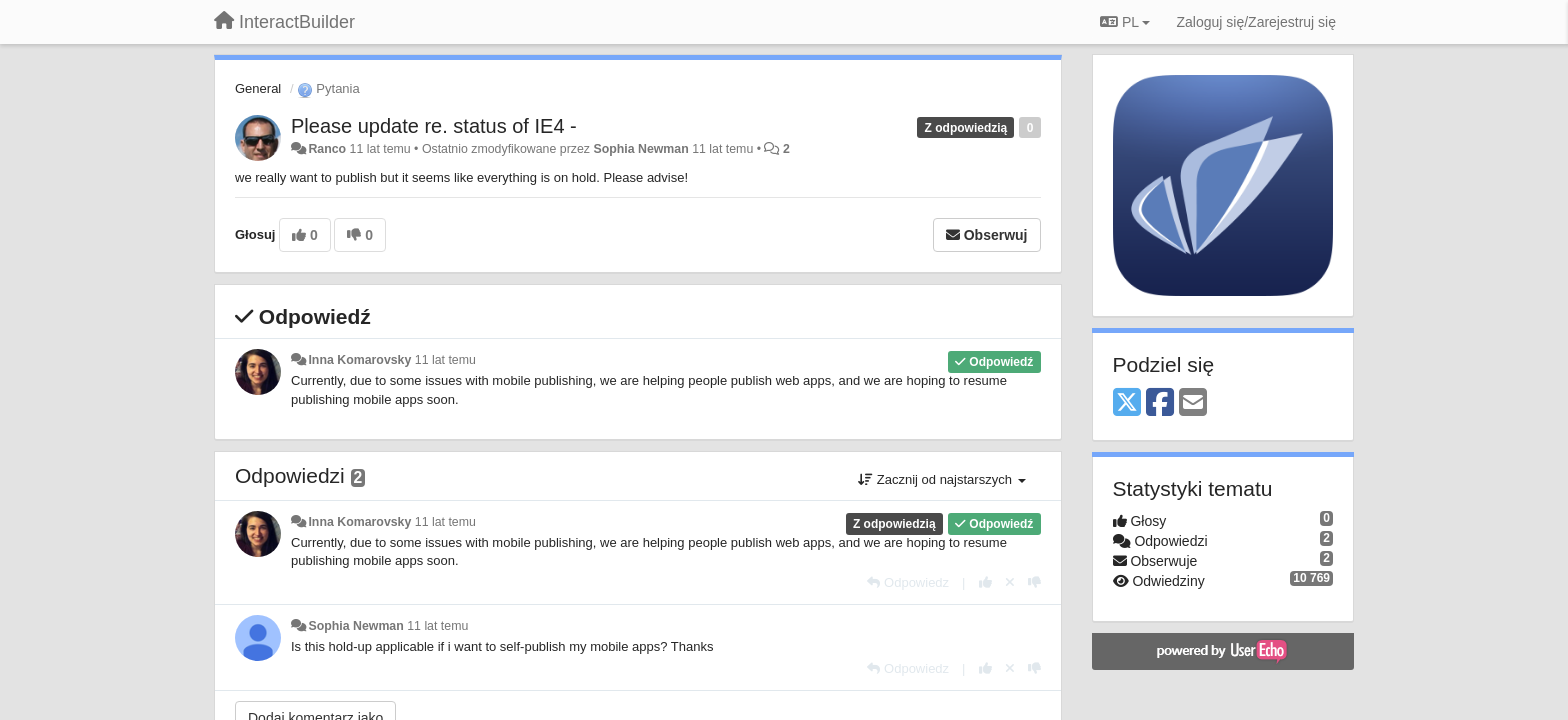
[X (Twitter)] (1127, 403)
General (258, 88)
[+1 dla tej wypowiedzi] (985, 582)
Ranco (327, 149)
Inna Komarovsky (359, 360)
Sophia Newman (640, 149)
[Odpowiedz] (908, 582)
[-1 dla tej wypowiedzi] (1034, 582)
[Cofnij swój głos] (1010, 582)
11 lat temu (445, 360)
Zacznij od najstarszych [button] (941, 479)
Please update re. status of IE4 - (434, 126)
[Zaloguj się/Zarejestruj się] (1256, 22)
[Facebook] (1160, 403)
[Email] (1193, 403)
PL (1125, 22)
